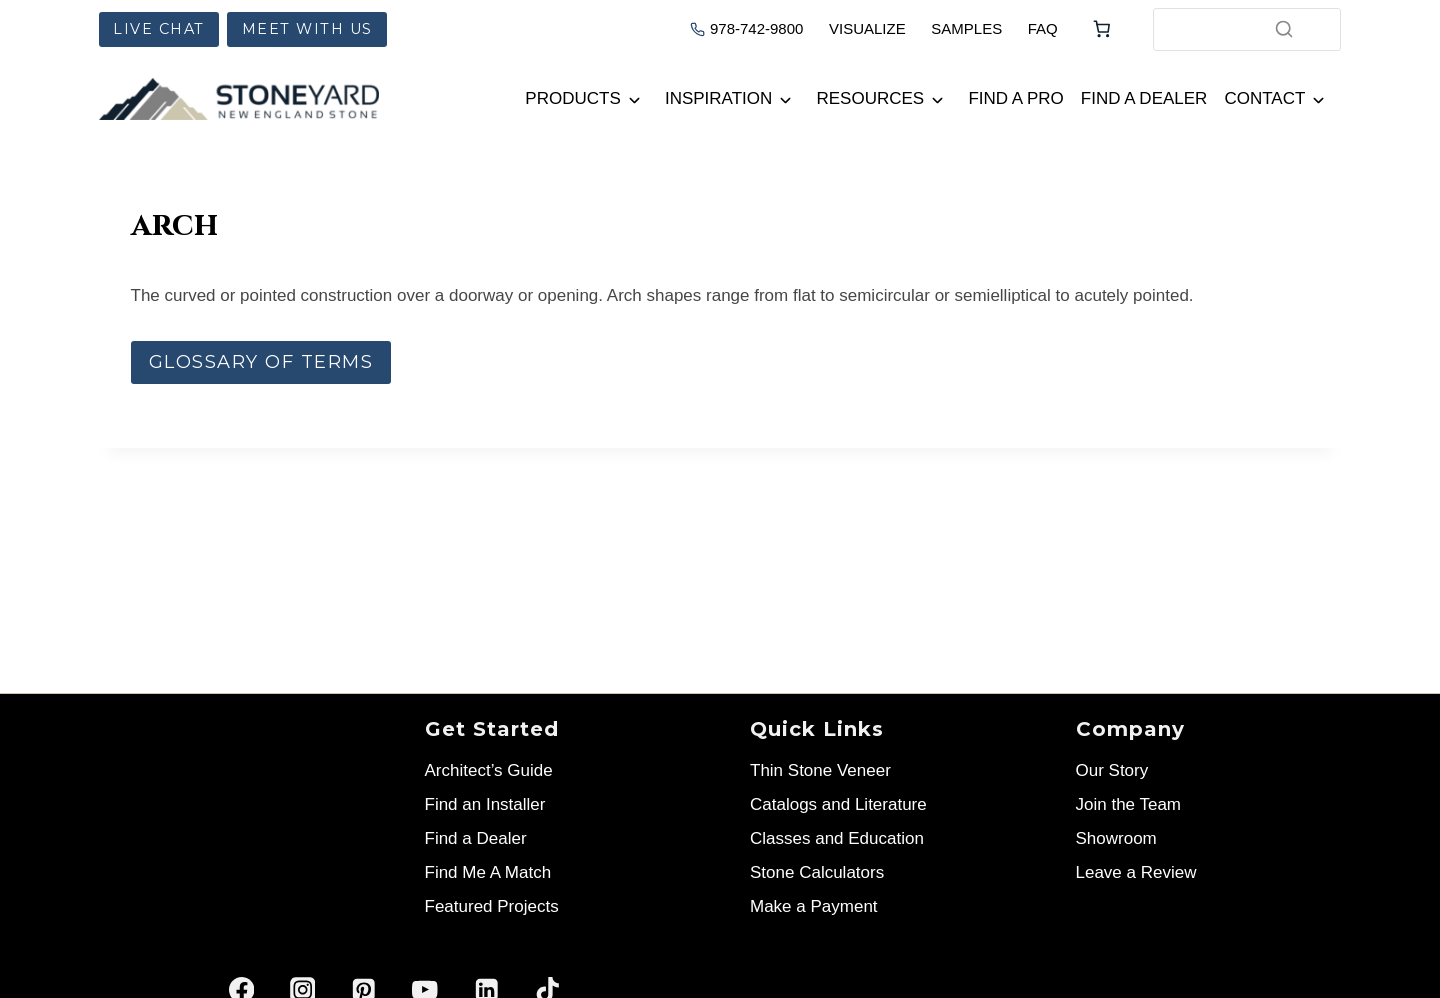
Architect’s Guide (489, 770)
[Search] (1284, 29)
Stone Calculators (817, 872)
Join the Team (1129, 804)
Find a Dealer (1144, 98)
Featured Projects (492, 906)
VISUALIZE (867, 28)
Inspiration (718, 98)
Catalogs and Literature (838, 804)
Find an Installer (485, 804)
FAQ (1043, 28)
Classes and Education (837, 838)
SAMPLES (966, 28)
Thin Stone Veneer (820, 770)
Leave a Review (1136, 872)
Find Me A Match (488, 872)
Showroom (1116, 838)
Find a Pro (1015, 98)
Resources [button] (871, 98)
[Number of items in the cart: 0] (1102, 29)
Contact (1264, 98)
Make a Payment (814, 906)
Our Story (1112, 770)
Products (572, 98)
